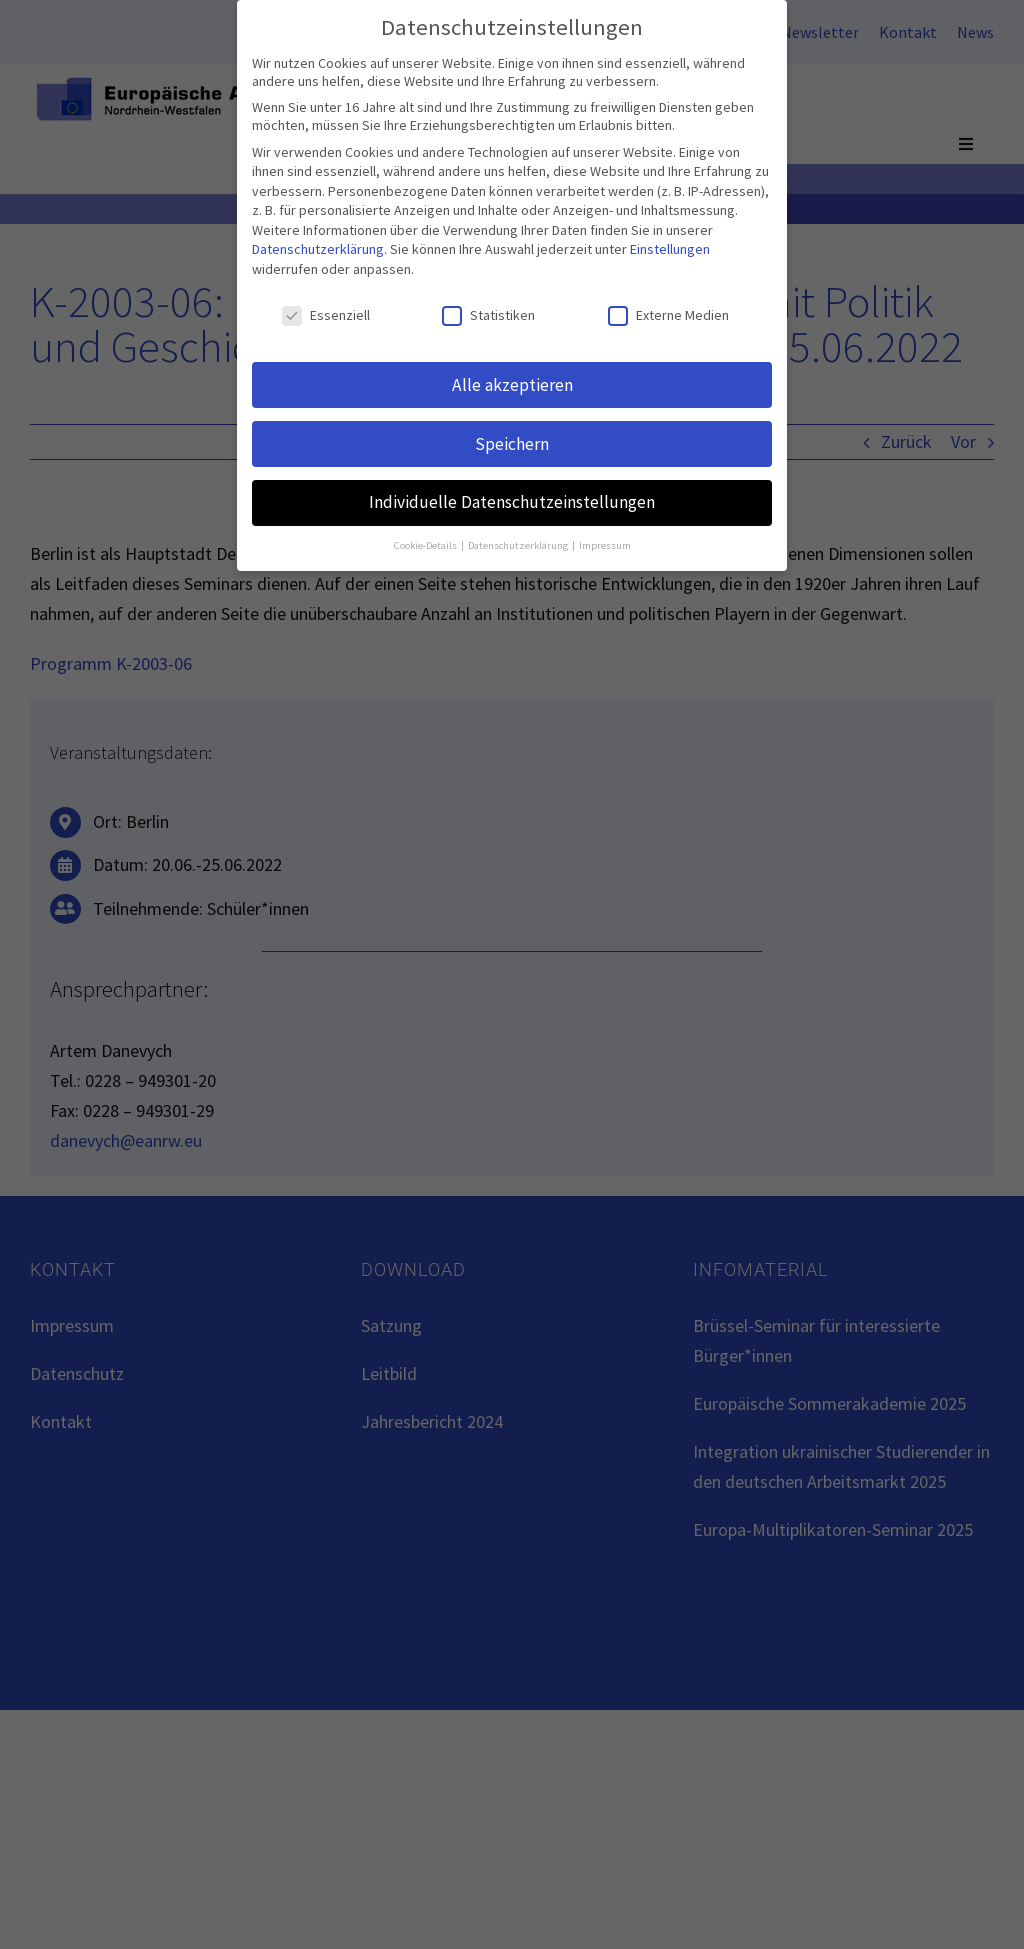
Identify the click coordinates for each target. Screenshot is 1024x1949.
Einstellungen (670, 246)
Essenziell (326, 312)
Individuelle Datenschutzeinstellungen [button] (512, 499)
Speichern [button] (512, 440)
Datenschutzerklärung (318, 246)
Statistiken (488, 312)
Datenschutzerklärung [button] (519, 542)
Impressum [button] (605, 542)
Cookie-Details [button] (426, 542)
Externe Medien (668, 312)
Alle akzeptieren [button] (512, 381)
